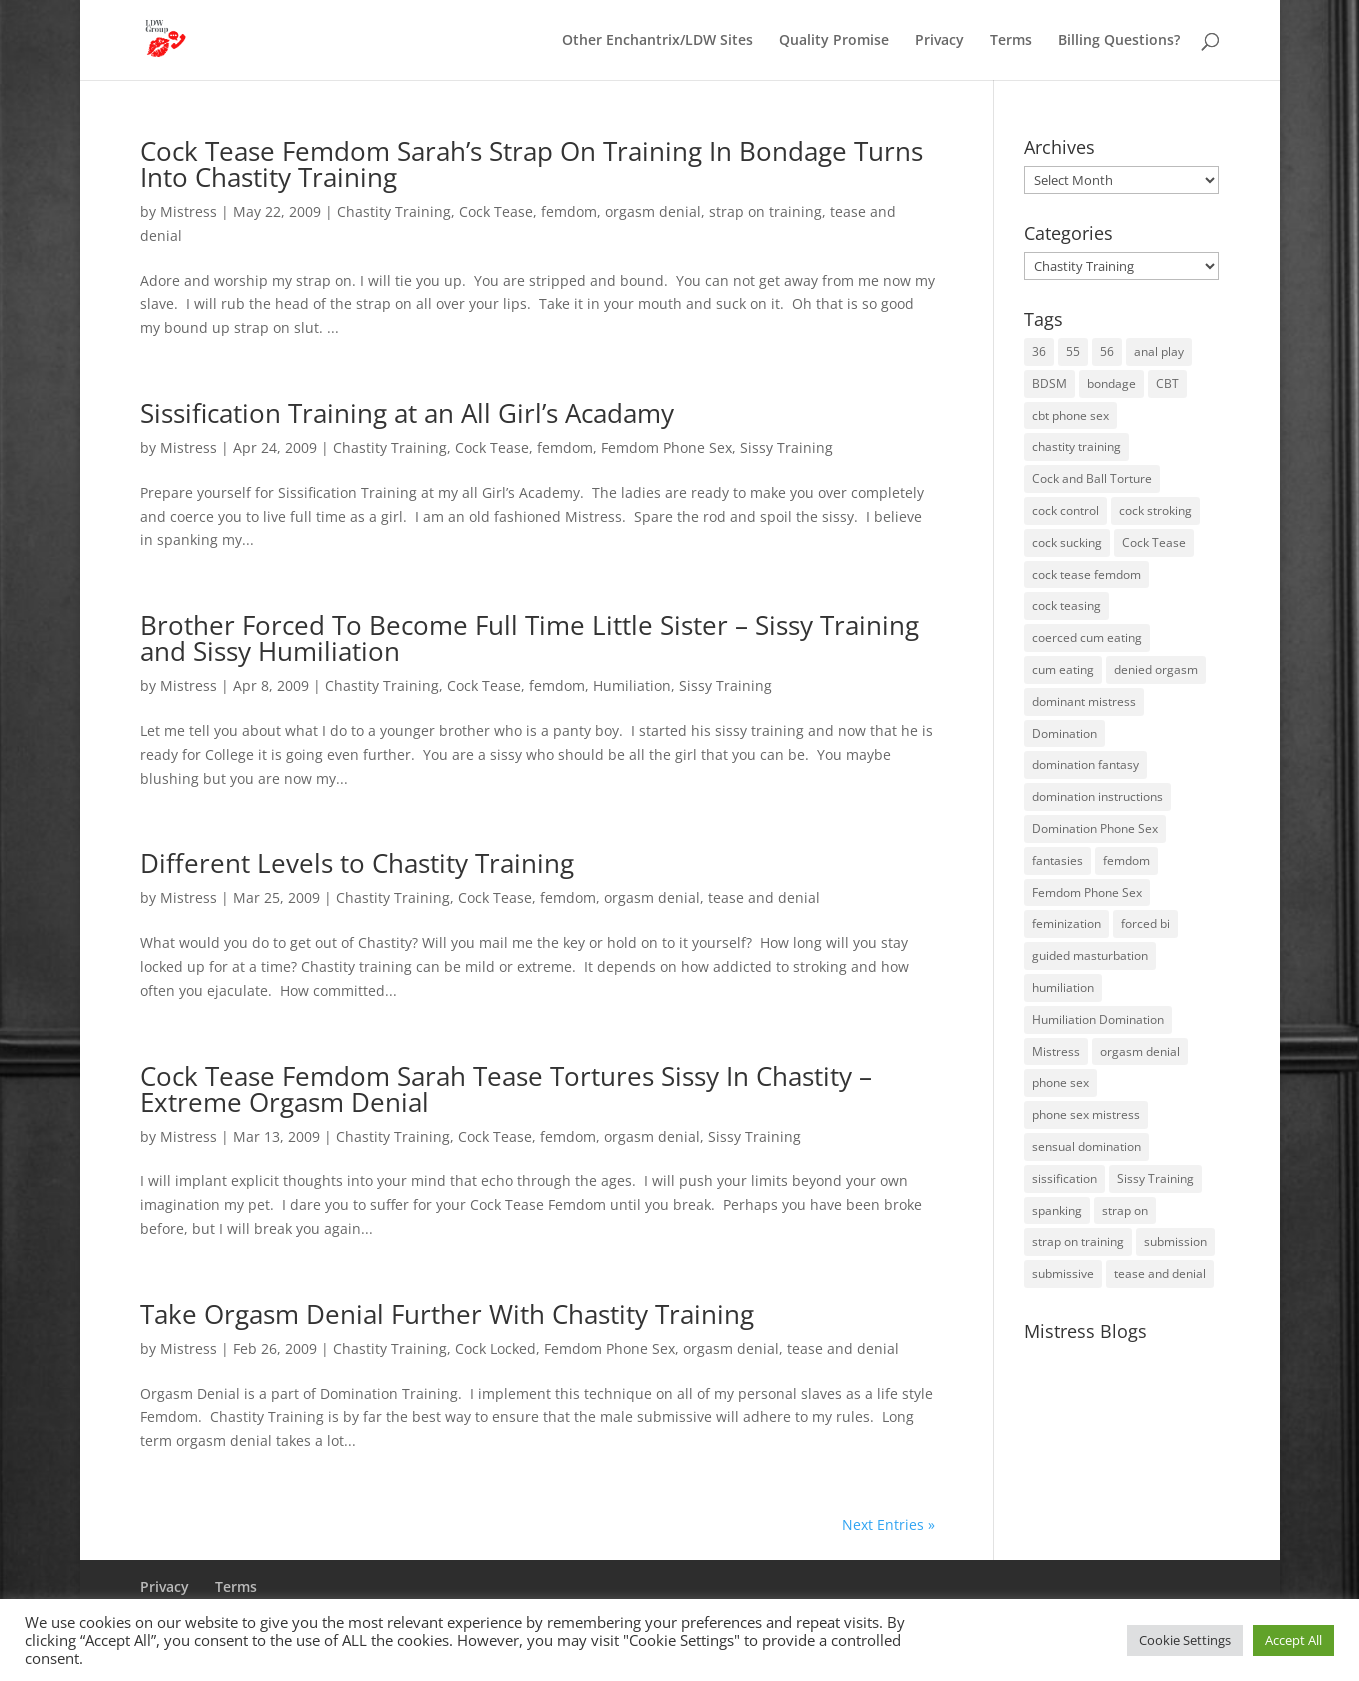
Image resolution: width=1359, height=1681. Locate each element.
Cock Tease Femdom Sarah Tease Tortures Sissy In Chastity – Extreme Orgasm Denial (506, 1089)
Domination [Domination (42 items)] (1064, 733)
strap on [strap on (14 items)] (1125, 1210)
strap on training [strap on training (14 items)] (1078, 1241)
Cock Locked (495, 1348)
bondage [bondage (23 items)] (1111, 383)
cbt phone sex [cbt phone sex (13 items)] (1070, 415)
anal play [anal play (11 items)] (1159, 351)
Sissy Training (786, 447)
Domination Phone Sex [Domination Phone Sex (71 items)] (1095, 828)
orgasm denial (653, 211)
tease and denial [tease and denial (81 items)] (1160, 1273)
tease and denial (764, 897)
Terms (1011, 41)
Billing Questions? (1119, 41)
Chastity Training (394, 211)
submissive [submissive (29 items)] (1063, 1273)
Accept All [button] (1293, 1640)
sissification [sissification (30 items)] (1064, 1178)
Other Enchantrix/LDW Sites (657, 41)
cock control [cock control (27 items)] (1065, 510)
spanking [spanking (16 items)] (1057, 1210)
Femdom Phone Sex (666, 447)
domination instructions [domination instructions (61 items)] (1097, 796)
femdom (569, 211)
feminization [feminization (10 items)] (1066, 923)
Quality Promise (834, 41)
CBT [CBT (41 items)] (1167, 383)
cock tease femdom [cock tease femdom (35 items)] (1086, 574)
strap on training (765, 211)
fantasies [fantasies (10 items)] (1057, 860)
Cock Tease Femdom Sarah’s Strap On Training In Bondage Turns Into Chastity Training (531, 164)
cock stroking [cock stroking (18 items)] (1155, 510)
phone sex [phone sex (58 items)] (1060, 1082)
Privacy (939, 41)
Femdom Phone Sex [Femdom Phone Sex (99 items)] (1087, 892)
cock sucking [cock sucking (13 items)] (1067, 542)
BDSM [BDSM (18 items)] (1049, 383)
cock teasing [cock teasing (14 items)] (1066, 605)
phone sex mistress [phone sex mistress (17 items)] (1086, 1114)
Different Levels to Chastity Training (357, 863)
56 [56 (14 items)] (1107, 351)
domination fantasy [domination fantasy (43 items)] (1085, 764)
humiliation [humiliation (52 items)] (1063, 987)
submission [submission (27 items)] (1175, 1241)
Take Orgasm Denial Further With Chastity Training (447, 1314)
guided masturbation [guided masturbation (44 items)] (1090, 955)
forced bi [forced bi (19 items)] (1145, 923)
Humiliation (632, 685)
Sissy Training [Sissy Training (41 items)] (1155, 1178)
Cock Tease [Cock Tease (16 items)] (1154, 542)
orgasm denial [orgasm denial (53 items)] (1140, 1051)
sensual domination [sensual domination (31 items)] (1086, 1146)
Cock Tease (496, 211)
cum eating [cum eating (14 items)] (1063, 669)
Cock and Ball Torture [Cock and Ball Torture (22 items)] (1092, 478)
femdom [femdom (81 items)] (1126, 860)
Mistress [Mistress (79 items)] (1056, 1051)
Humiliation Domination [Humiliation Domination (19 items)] (1098, 1019)
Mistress (188, 211)
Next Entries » (888, 1524)
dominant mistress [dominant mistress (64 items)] (1084, 701)
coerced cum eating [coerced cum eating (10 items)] (1087, 637)
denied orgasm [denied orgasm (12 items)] (1156, 669)
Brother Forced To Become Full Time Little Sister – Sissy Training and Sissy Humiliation (529, 638)
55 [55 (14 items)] (1073, 351)
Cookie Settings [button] (1185, 1640)
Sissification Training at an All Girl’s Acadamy (407, 413)
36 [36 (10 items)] (1039, 351)
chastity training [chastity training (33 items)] (1076, 446)
